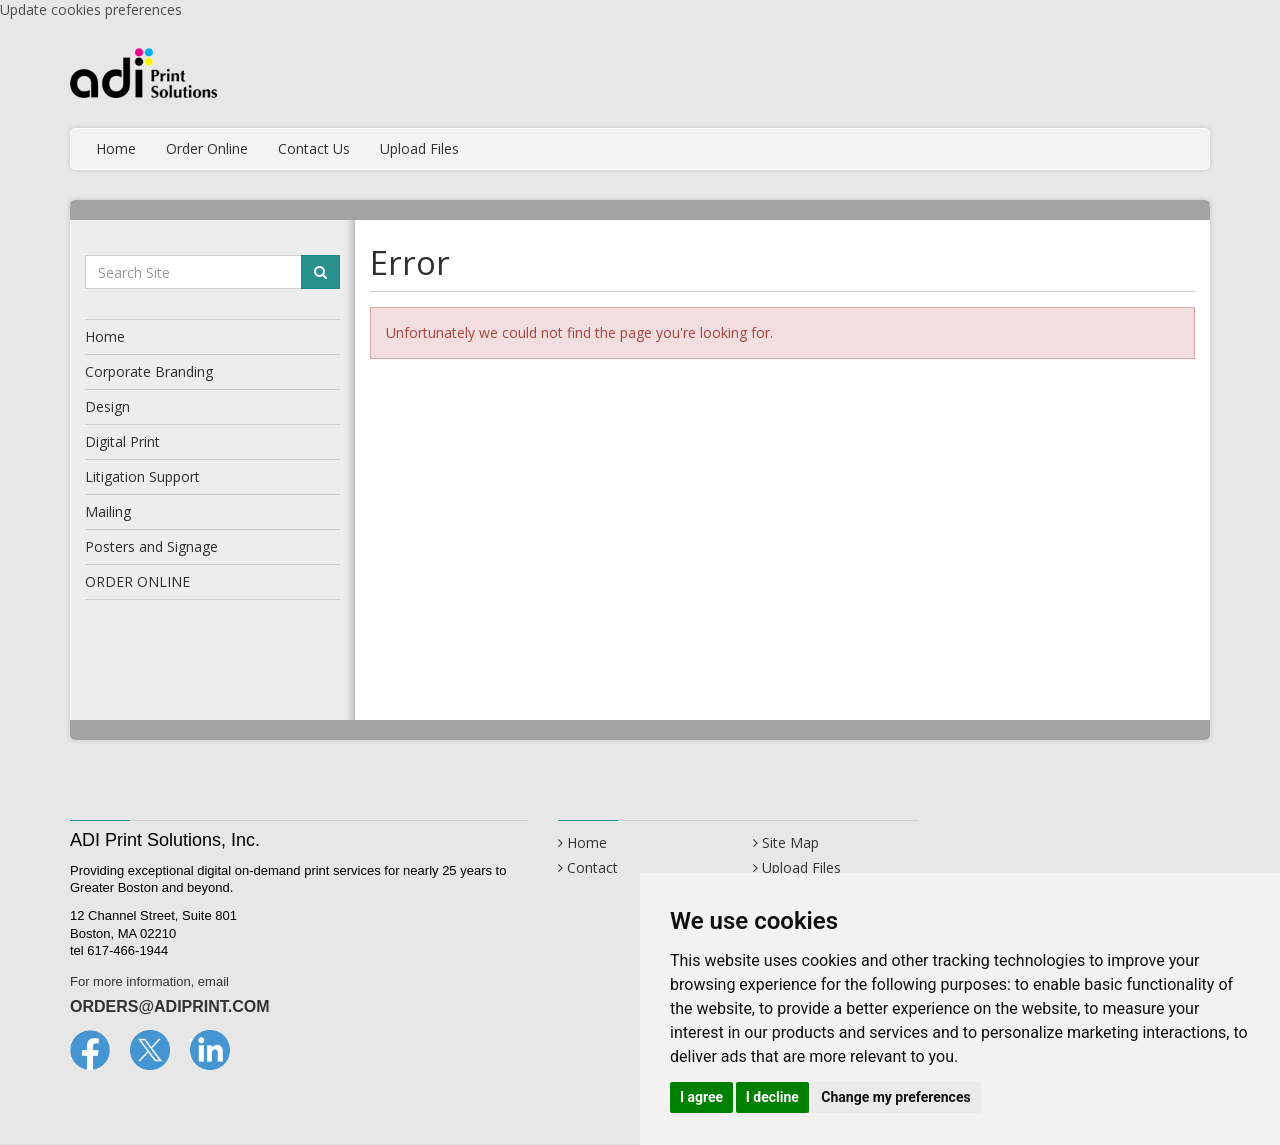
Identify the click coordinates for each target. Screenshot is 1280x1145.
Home (116, 148)
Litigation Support (142, 476)
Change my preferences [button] (895, 1097)
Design (107, 406)
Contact (592, 867)
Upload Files (419, 148)
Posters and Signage (151, 546)
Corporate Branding (149, 371)
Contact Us (314, 148)
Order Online (207, 148)
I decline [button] (772, 1097)
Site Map (790, 842)
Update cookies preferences (91, 9)
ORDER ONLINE (137, 581)
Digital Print (122, 441)
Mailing (108, 511)
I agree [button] (701, 1097)
